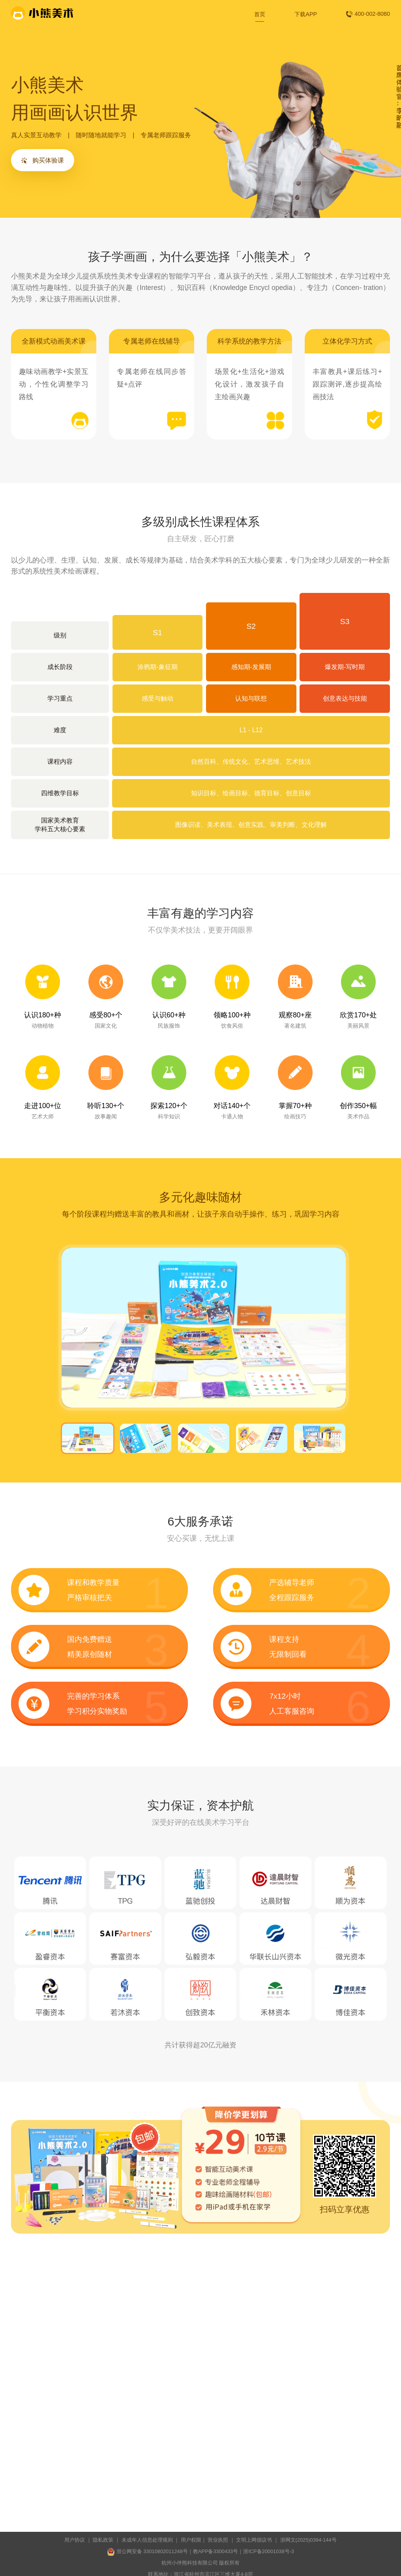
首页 (259, 14)
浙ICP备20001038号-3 (268, 2551)
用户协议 (74, 2540)
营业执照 (218, 2540)
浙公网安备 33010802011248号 (147, 2552)
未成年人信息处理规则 (147, 2540)
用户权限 (191, 2540)
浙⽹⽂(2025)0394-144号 (308, 2540)
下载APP (305, 14)
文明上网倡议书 (254, 2540)
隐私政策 (103, 2540)
